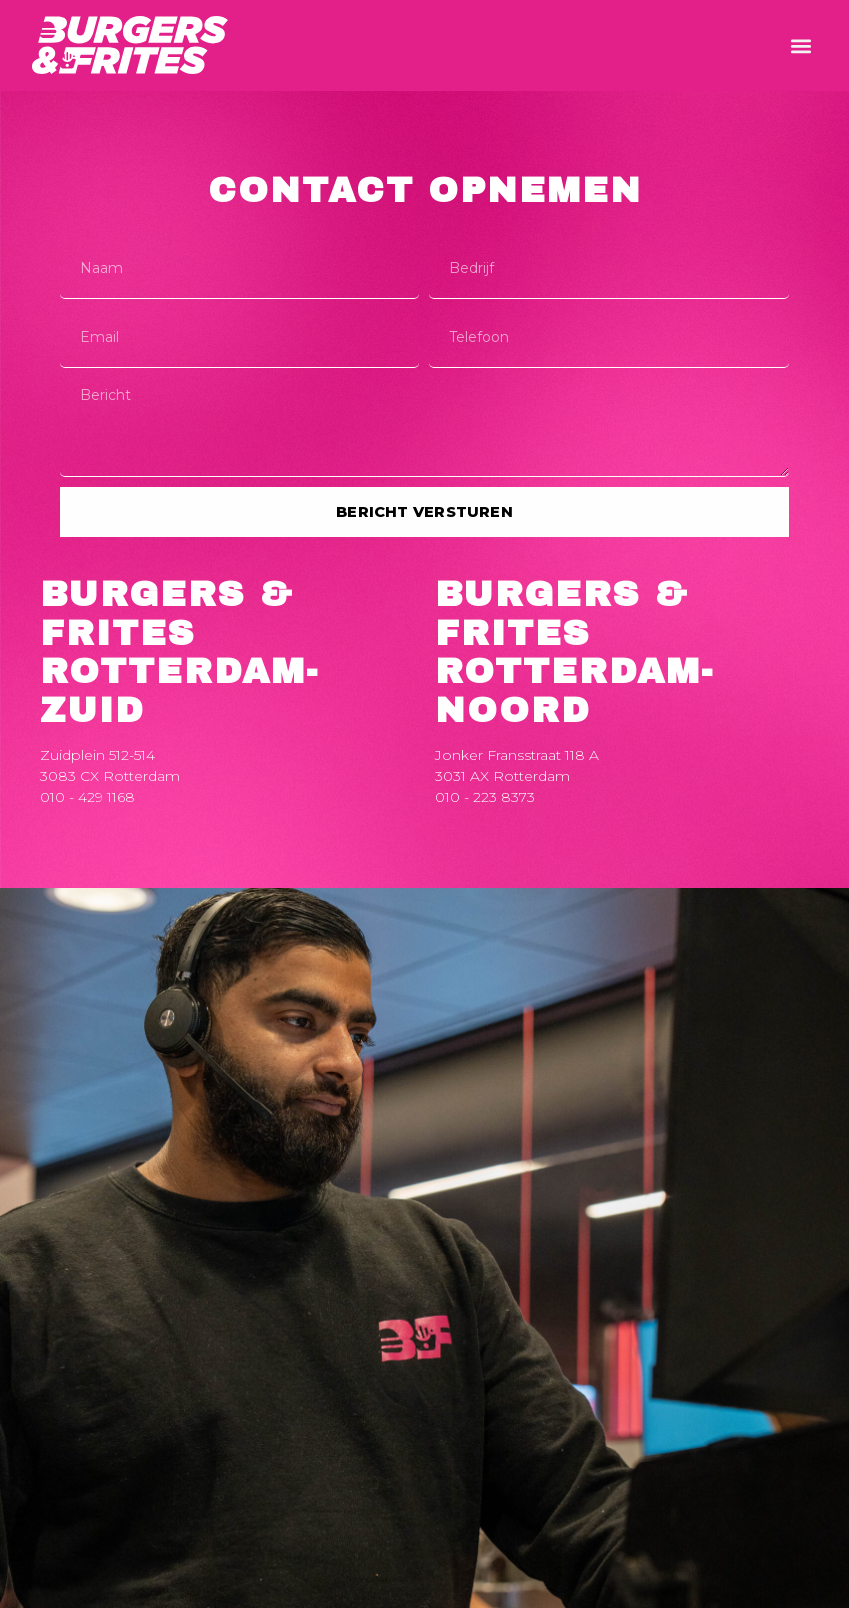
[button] (800, 45)
